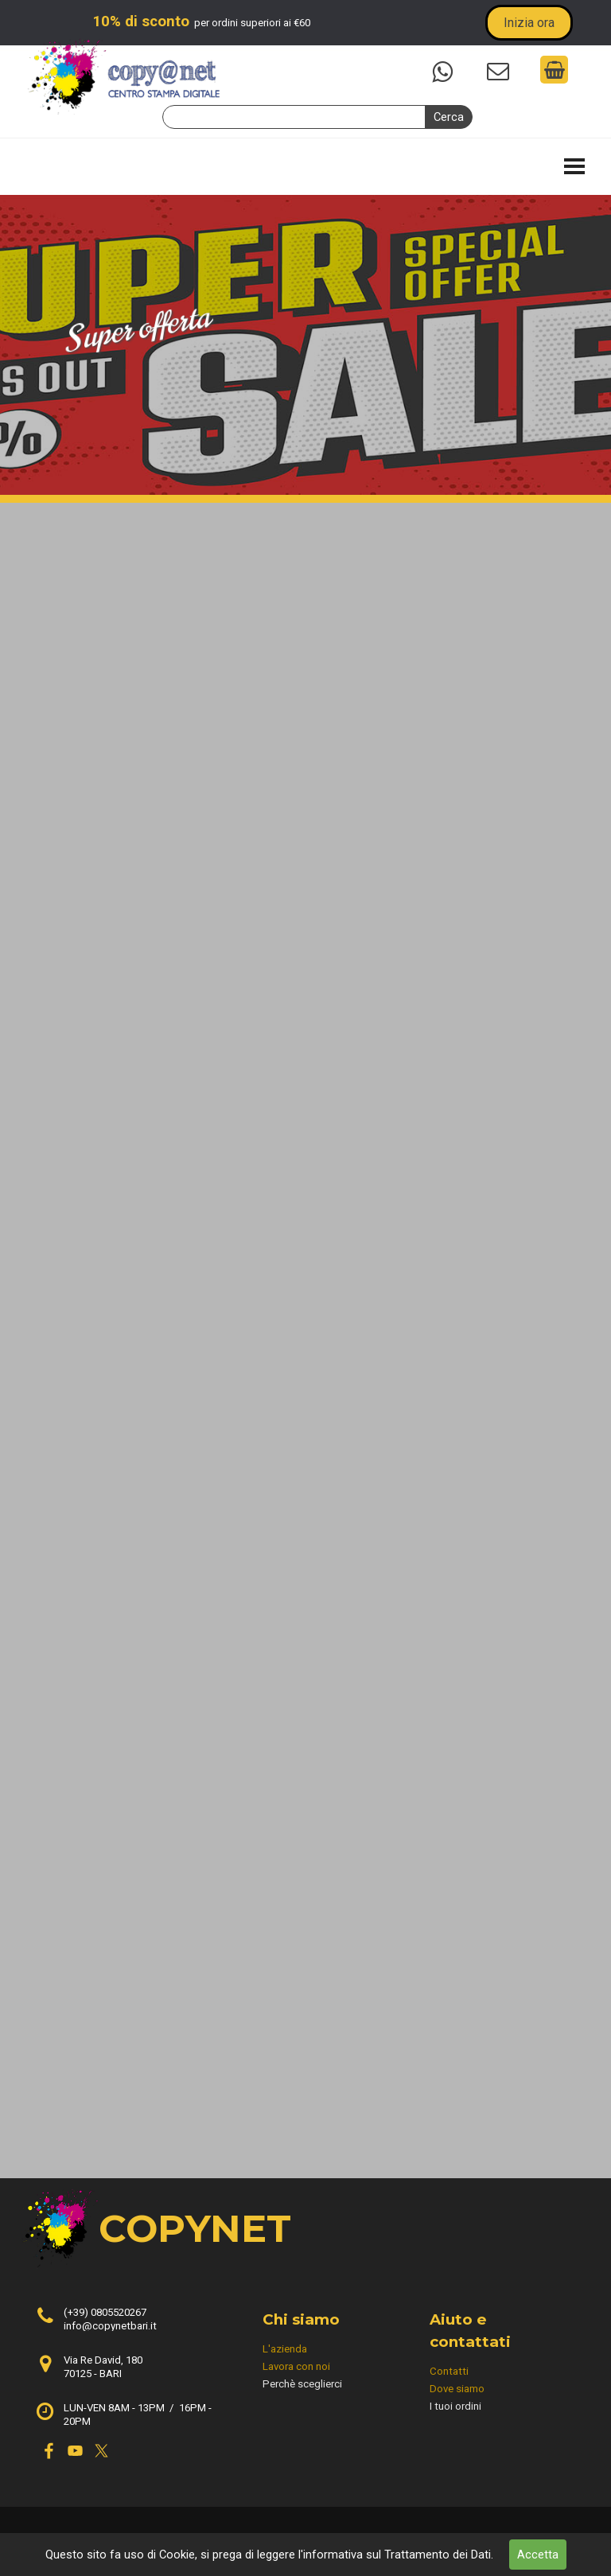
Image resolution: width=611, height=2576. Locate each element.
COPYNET (195, 2228)
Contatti (449, 2371)
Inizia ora (529, 22)
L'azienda (285, 2349)
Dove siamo (457, 2389)
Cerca (449, 117)
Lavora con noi (296, 2366)
